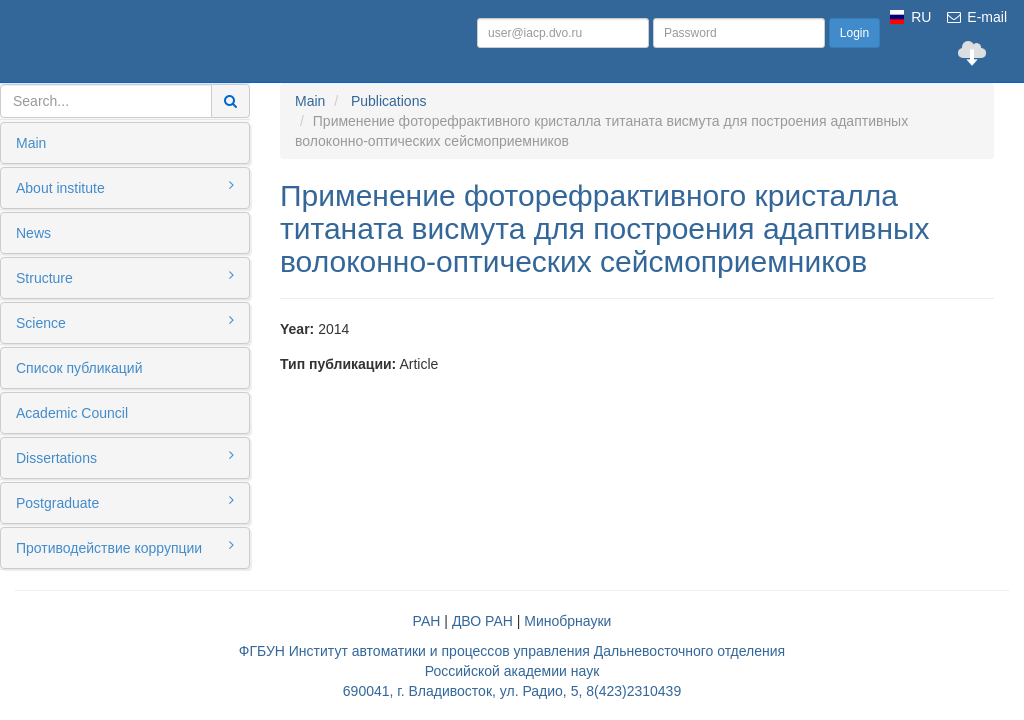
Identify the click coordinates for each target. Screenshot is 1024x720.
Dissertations (125, 457)
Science (125, 322)
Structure (125, 277)
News (33, 233)
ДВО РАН (482, 621)
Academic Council (72, 413)
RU (921, 17)
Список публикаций (79, 368)
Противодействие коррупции (125, 547)
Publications (389, 101)
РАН (427, 621)
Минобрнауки (567, 621)
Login (854, 33)
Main (31, 143)
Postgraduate (125, 502)
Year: (297, 329)
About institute (125, 187)
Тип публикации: (338, 364)
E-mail (976, 17)
